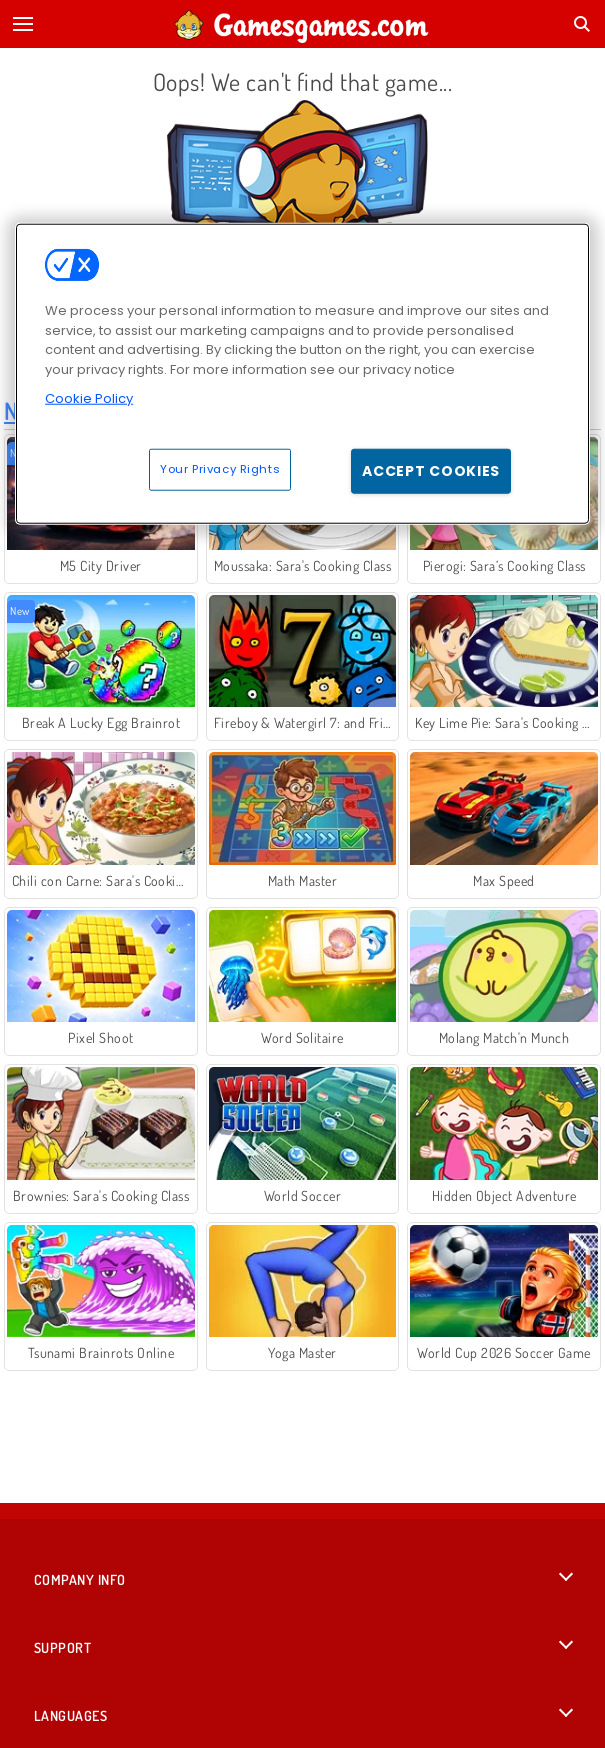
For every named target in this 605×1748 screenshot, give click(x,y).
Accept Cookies (431, 470)
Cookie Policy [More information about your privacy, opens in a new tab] (89, 398)
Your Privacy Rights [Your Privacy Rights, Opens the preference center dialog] (220, 468)
